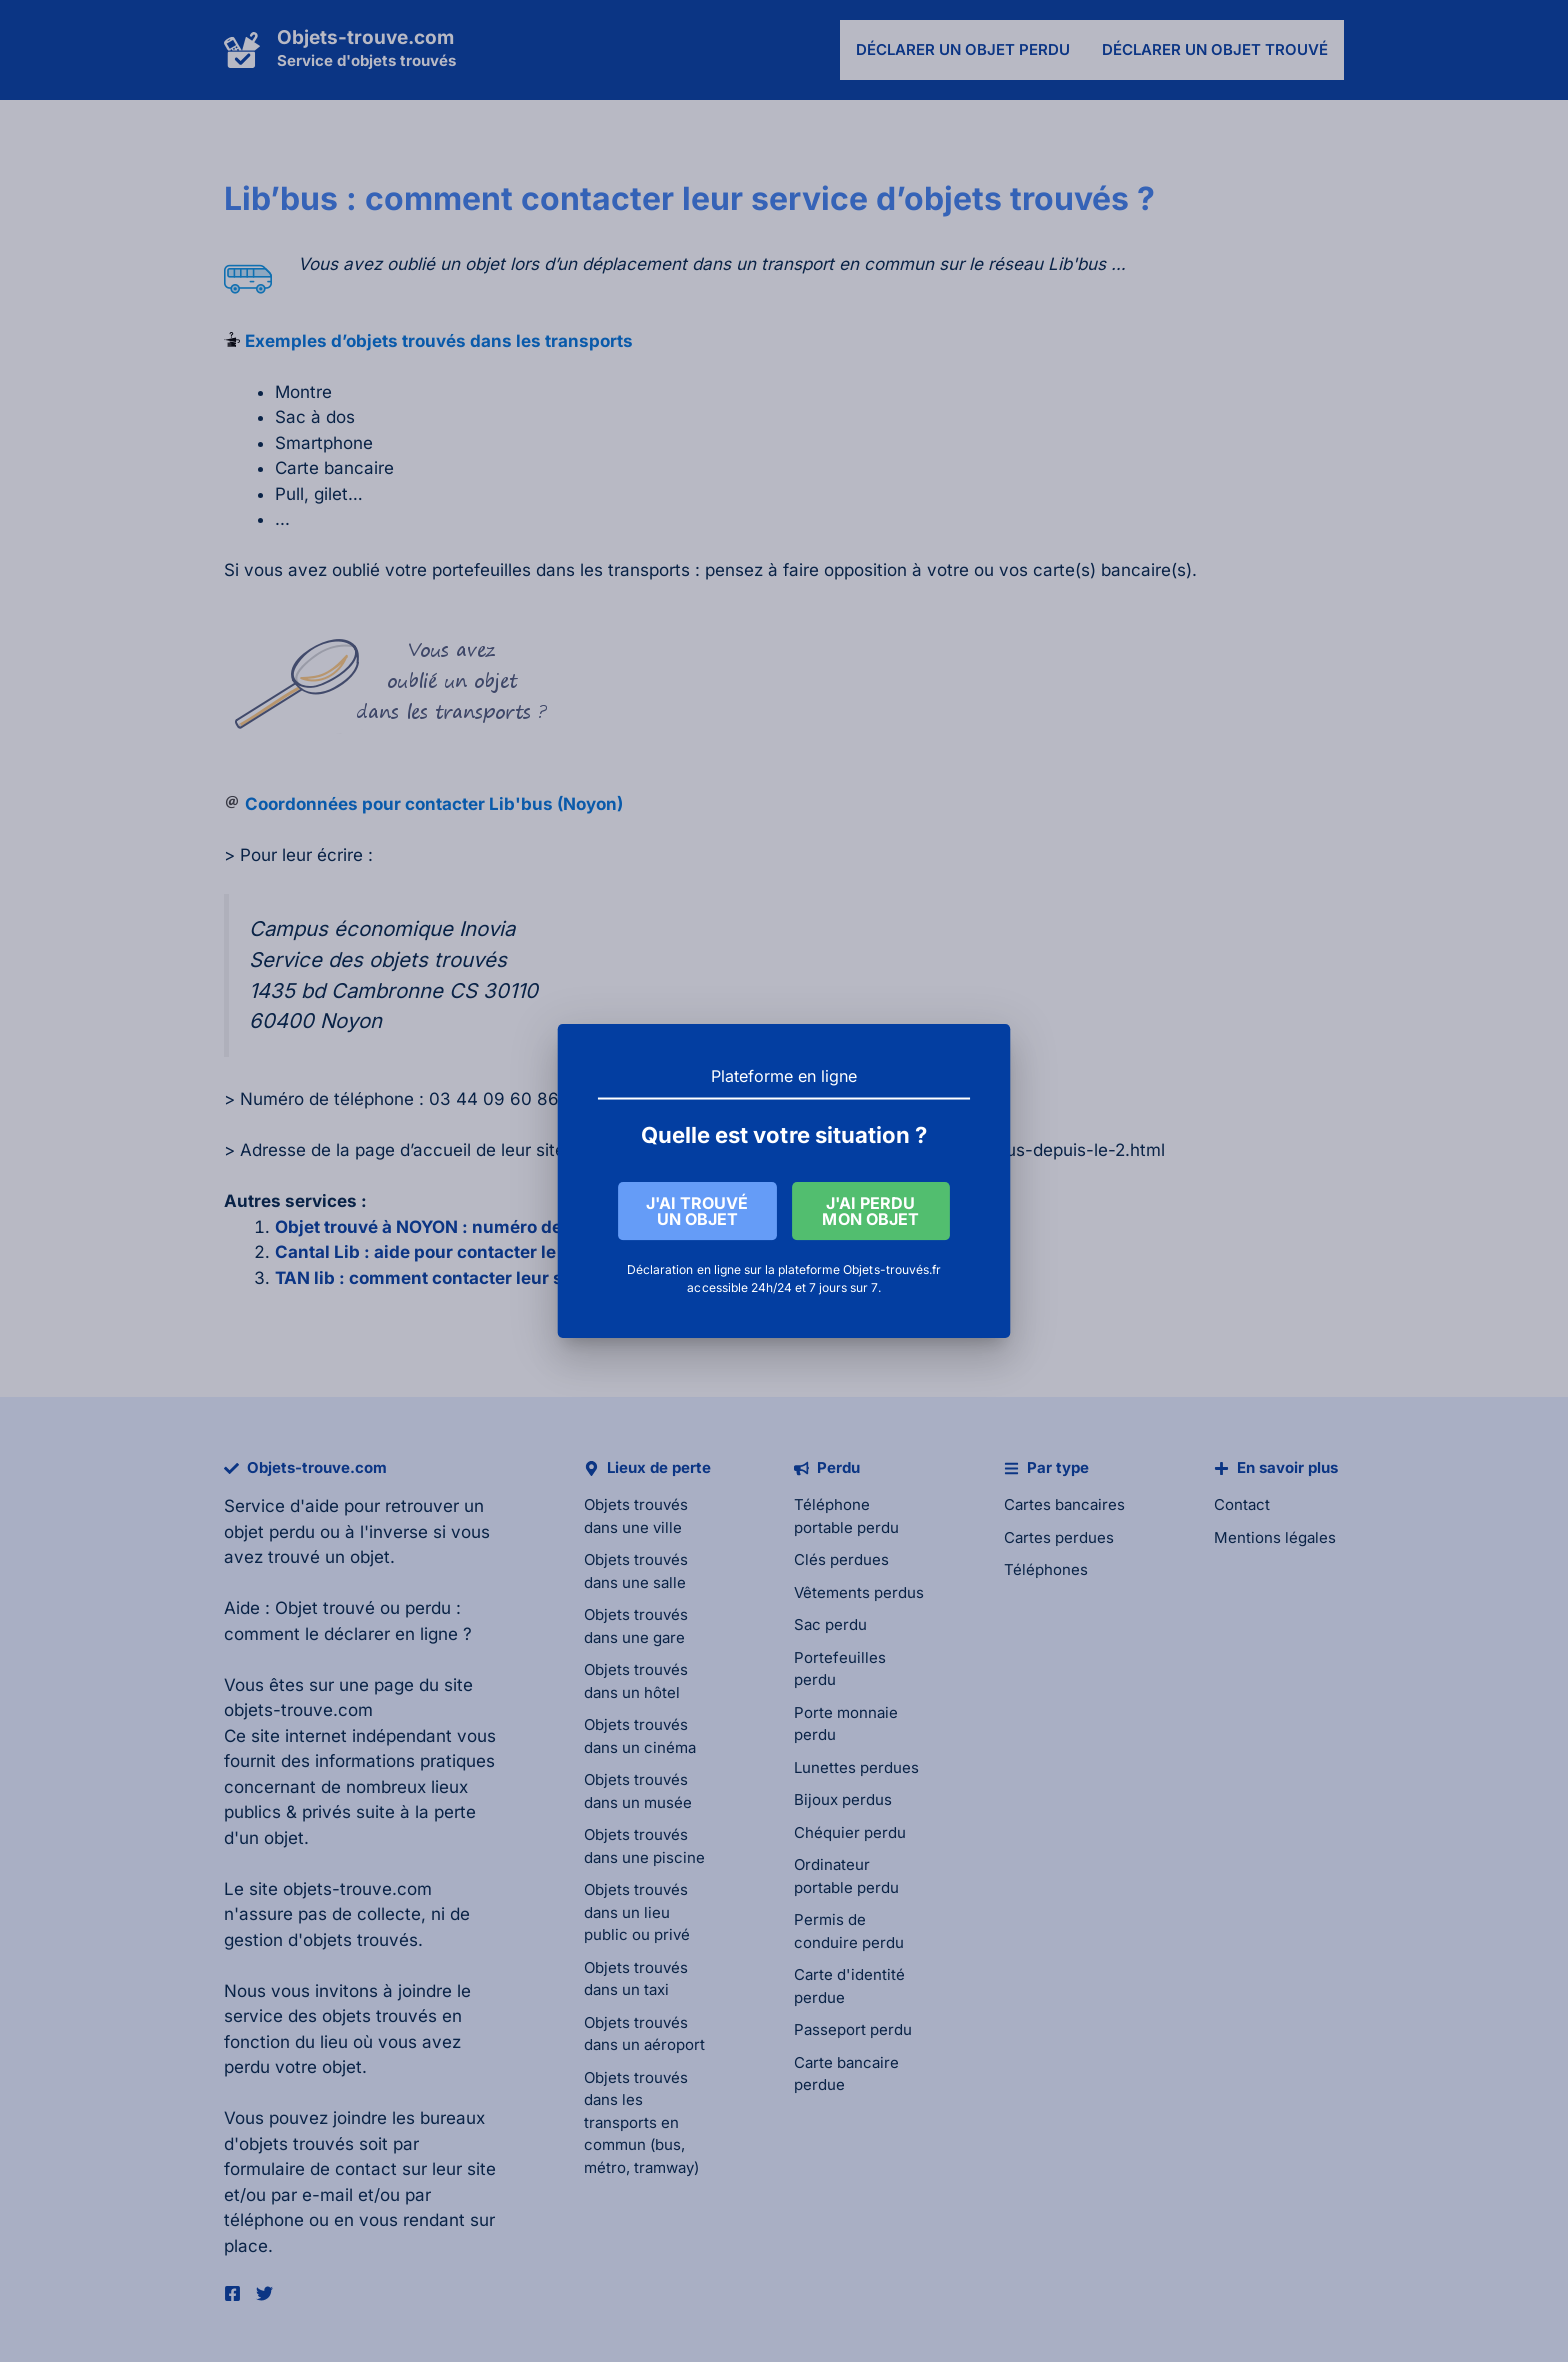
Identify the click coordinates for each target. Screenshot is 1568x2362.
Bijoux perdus (843, 1799)
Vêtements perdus (859, 1592)
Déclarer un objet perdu (963, 49)
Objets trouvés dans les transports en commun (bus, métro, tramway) (641, 2122)
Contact (1242, 1504)
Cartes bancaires (1064, 1504)
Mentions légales (1275, 1537)
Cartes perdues (1059, 1537)
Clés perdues (841, 1559)
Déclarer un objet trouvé (1215, 49)
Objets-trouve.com (365, 37)
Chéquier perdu (850, 1832)
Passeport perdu (853, 2029)
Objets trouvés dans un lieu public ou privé (637, 1912)
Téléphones (1046, 1569)
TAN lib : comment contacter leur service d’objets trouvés (514, 1278)
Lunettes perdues (856, 1767)
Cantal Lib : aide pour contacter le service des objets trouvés (528, 1252)
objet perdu (269, 1532)
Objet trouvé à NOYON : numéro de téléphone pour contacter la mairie (564, 1227)
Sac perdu (830, 1624)
